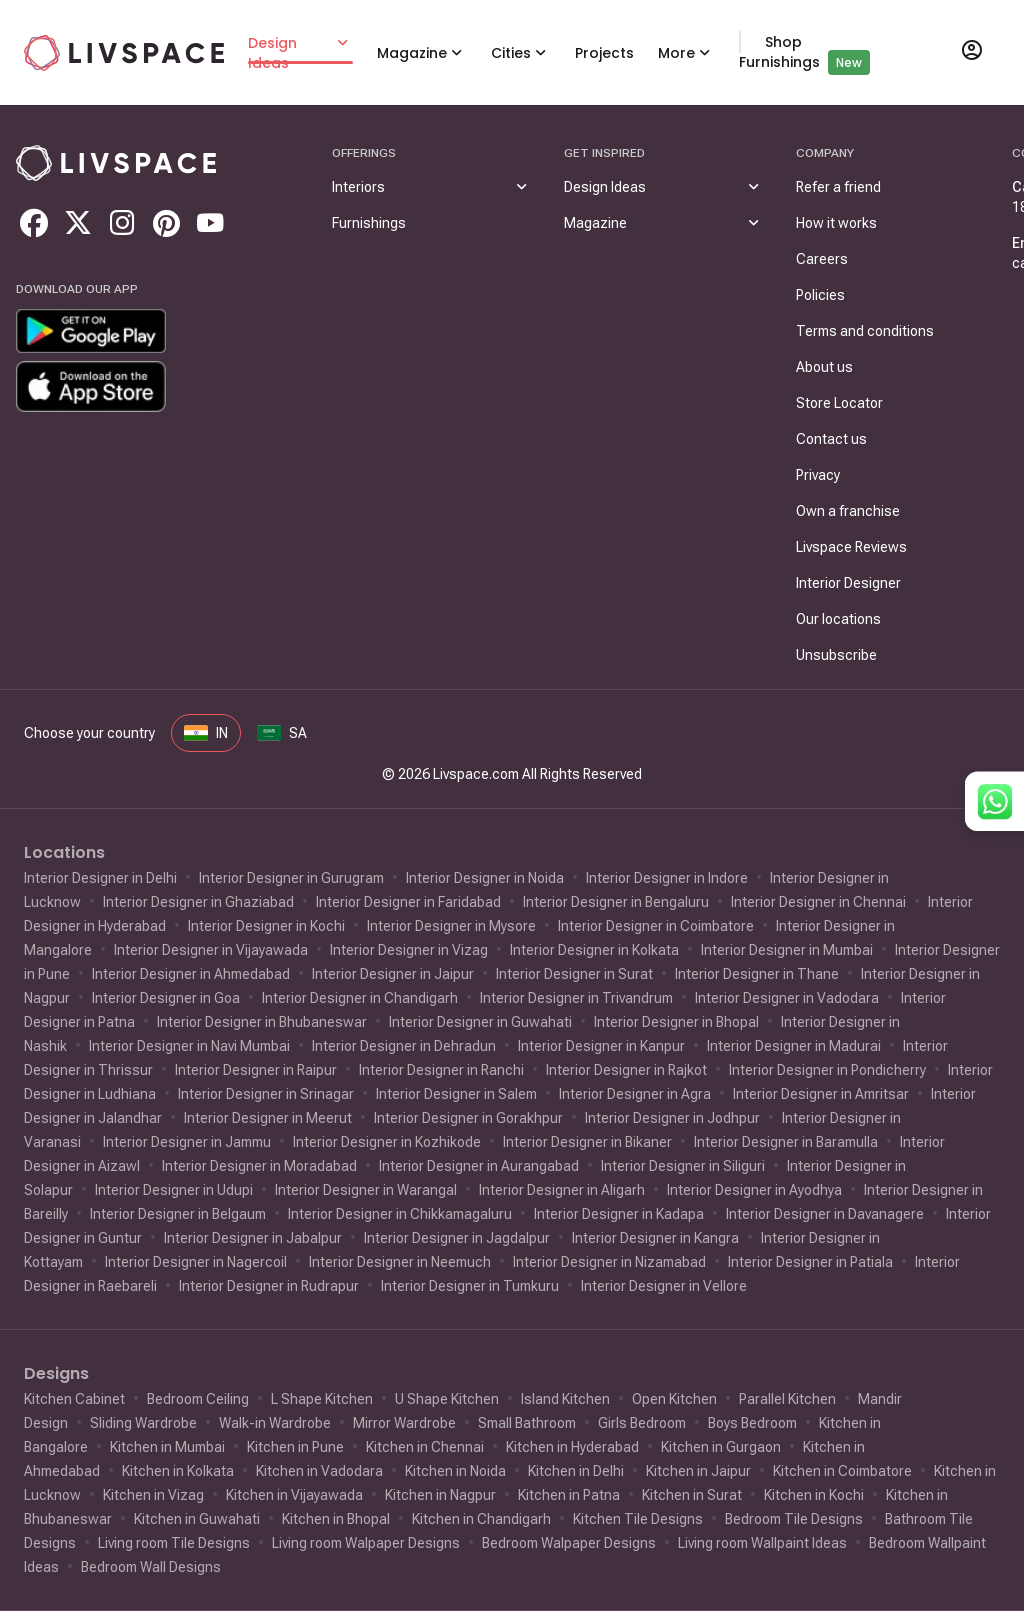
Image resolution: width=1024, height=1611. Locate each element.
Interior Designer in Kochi (266, 926)
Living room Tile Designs (174, 1543)
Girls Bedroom (642, 1423)
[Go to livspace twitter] (78, 223)
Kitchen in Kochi (814, 1495)
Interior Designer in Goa (166, 998)
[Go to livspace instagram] (122, 223)
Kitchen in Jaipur (698, 1471)
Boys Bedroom (752, 1423)
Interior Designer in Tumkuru (470, 1286)
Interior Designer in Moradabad (259, 1166)
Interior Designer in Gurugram (291, 878)
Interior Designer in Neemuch (400, 1262)
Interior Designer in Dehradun (404, 1046)
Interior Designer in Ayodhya (754, 1190)
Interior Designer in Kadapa (619, 1214)
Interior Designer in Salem (456, 1094)
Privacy (818, 475)
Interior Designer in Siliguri (683, 1166)
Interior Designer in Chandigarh (360, 998)
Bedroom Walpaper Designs (569, 1543)
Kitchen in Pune (295, 1447)
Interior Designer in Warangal (366, 1190)
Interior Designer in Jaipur (393, 974)
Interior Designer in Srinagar (266, 1094)
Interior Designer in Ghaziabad (198, 902)
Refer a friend (838, 187)
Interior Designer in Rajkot (626, 1070)
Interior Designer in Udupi (174, 1190)
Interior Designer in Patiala (810, 1262)
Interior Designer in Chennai (818, 902)
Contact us (831, 439)
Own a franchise (848, 511)
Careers (822, 259)
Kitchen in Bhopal (336, 1519)
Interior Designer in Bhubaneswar (262, 1022)
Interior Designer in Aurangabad (479, 1166)
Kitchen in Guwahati (197, 1519)
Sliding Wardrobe (143, 1423)
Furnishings (369, 223)
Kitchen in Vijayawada (294, 1495)
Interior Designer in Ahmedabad (191, 974)
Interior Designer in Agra (635, 1094)
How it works (836, 223)
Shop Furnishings (779, 52)
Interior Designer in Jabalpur (253, 1238)
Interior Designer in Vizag (409, 950)
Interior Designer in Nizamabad (609, 1262)
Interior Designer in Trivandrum (576, 998)
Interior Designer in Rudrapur (269, 1286)
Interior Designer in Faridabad (408, 902)
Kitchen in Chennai (425, 1447)
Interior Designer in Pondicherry (827, 1070)
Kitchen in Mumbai (167, 1447)
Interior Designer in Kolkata (594, 950)
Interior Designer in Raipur (256, 1070)
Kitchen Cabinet (74, 1399)
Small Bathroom (527, 1423)
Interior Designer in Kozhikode (387, 1142)
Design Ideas (272, 53)
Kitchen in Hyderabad (572, 1447)
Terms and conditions (865, 331)
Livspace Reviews (851, 547)
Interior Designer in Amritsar (821, 1094)
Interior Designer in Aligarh (562, 1190)
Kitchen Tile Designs (638, 1519)
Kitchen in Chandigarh (481, 1519)
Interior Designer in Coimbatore (656, 926)
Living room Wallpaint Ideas (762, 1543)
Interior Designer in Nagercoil (196, 1262)
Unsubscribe (836, 655)
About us (824, 367)
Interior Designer (848, 583)
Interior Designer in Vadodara (787, 998)
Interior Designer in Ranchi (441, 1070)
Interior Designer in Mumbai (787, 950)
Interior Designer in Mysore (451, 926)
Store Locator (839, 403)
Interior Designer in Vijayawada (211, 950)
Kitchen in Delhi (576, 1471)
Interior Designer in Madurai (794, 1046)
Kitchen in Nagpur (440, 1495)
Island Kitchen (565, 1399)
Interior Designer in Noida (485, 878)
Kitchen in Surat (692, 1495)
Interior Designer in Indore (667, 878)
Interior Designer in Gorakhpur (468, 1118)
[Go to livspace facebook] (34, 223)
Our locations (838, 619)
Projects (604, 53)
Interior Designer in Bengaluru (616, 902)
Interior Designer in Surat (574, 974)
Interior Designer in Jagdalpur (457, 1238)
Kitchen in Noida (455, 1471)
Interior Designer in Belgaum (178, 1214)
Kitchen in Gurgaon (721, 1447)
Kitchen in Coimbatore (842, 1471)
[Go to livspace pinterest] (166, 223)
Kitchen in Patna (569, 1495)
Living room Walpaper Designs (366, 1543)
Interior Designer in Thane (757, 974)
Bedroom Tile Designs (794, 1519)
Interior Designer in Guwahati (480, 1022)
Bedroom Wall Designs (151, 1567)
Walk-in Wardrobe (275, 1423)
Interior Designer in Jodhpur (672, 1118)
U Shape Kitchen (447, 1399)
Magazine (412, 53)
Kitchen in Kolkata (178, 1471)
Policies (820, 295)
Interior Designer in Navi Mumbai (189, 1046)
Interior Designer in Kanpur (601, 1046)
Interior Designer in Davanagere (825, 1214)
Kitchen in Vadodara (319, 1471)
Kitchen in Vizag (153, 1495)
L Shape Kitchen (322, 1399)
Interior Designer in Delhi (100, 878)
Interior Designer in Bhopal (676, 1022)
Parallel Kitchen (787, 1399)
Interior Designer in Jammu (187, 1142)
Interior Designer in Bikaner (587, 1142)
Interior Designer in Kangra (655, 1238)
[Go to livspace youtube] (210, 223)
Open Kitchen (674, 1399)
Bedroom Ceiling (198, 1399)
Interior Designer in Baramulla (786, 1142)
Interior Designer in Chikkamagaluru (400, 1214)
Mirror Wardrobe (404, 1423)
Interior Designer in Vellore (664, 1286)
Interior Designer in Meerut (268, 1118)
